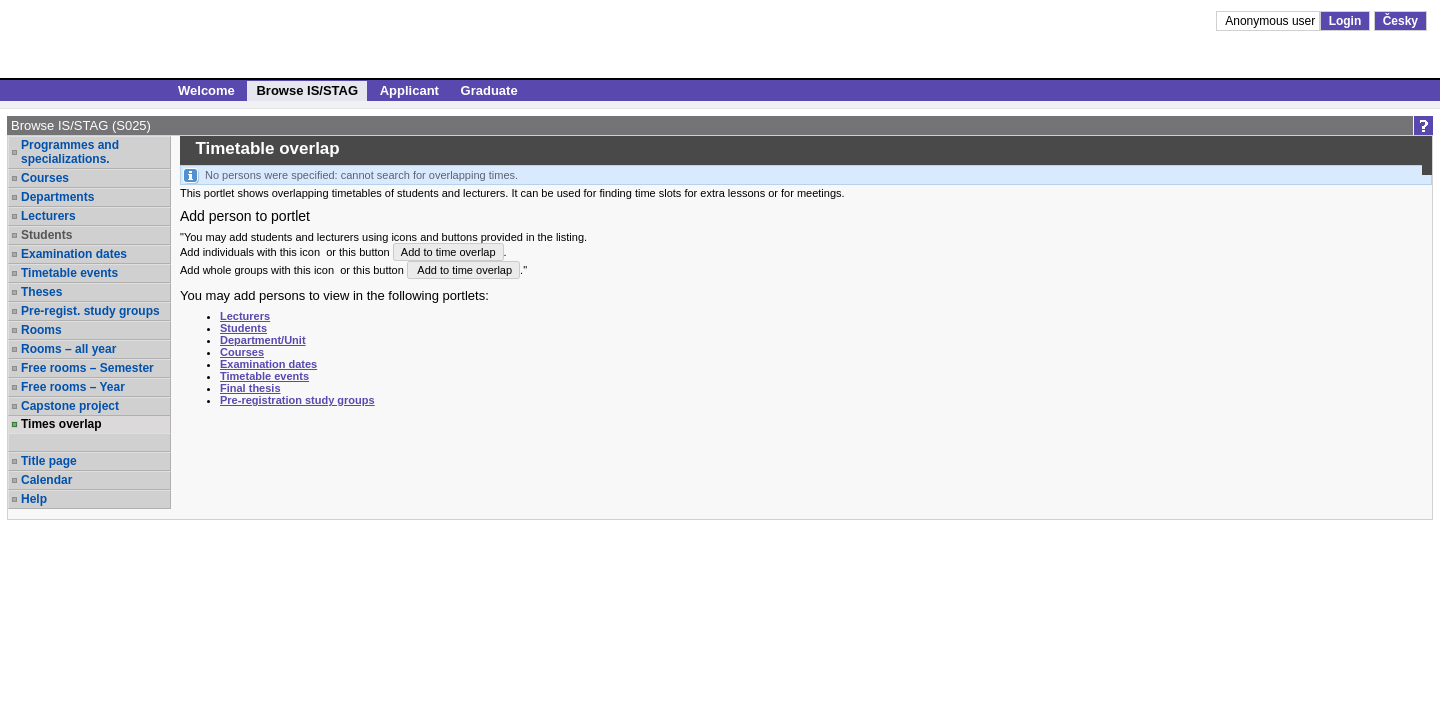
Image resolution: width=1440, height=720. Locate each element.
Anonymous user (1271, 21)
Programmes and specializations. (70, 152)
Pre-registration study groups (297, 400)
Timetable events (69, 273)
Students (46, 235)
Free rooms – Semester (87, 368)
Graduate (489, 90)
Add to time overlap (448, 252)
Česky (1400, 21)
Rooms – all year (68, 349)
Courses (45, 178)
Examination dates (74, 254)
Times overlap (61, 424)
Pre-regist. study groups (90, 311)
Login (1345, 21)
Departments (57, 197)
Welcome (206, 90)
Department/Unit (263, 340)
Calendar (46, 480)
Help (34, 499)
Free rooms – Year (73, 387)
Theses (41, 292)
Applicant (409, 90)
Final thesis (250, 388)
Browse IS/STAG (307, 90)
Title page (49, 461)
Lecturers (48, 216)
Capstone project (70, 406)
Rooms (41, 330)
